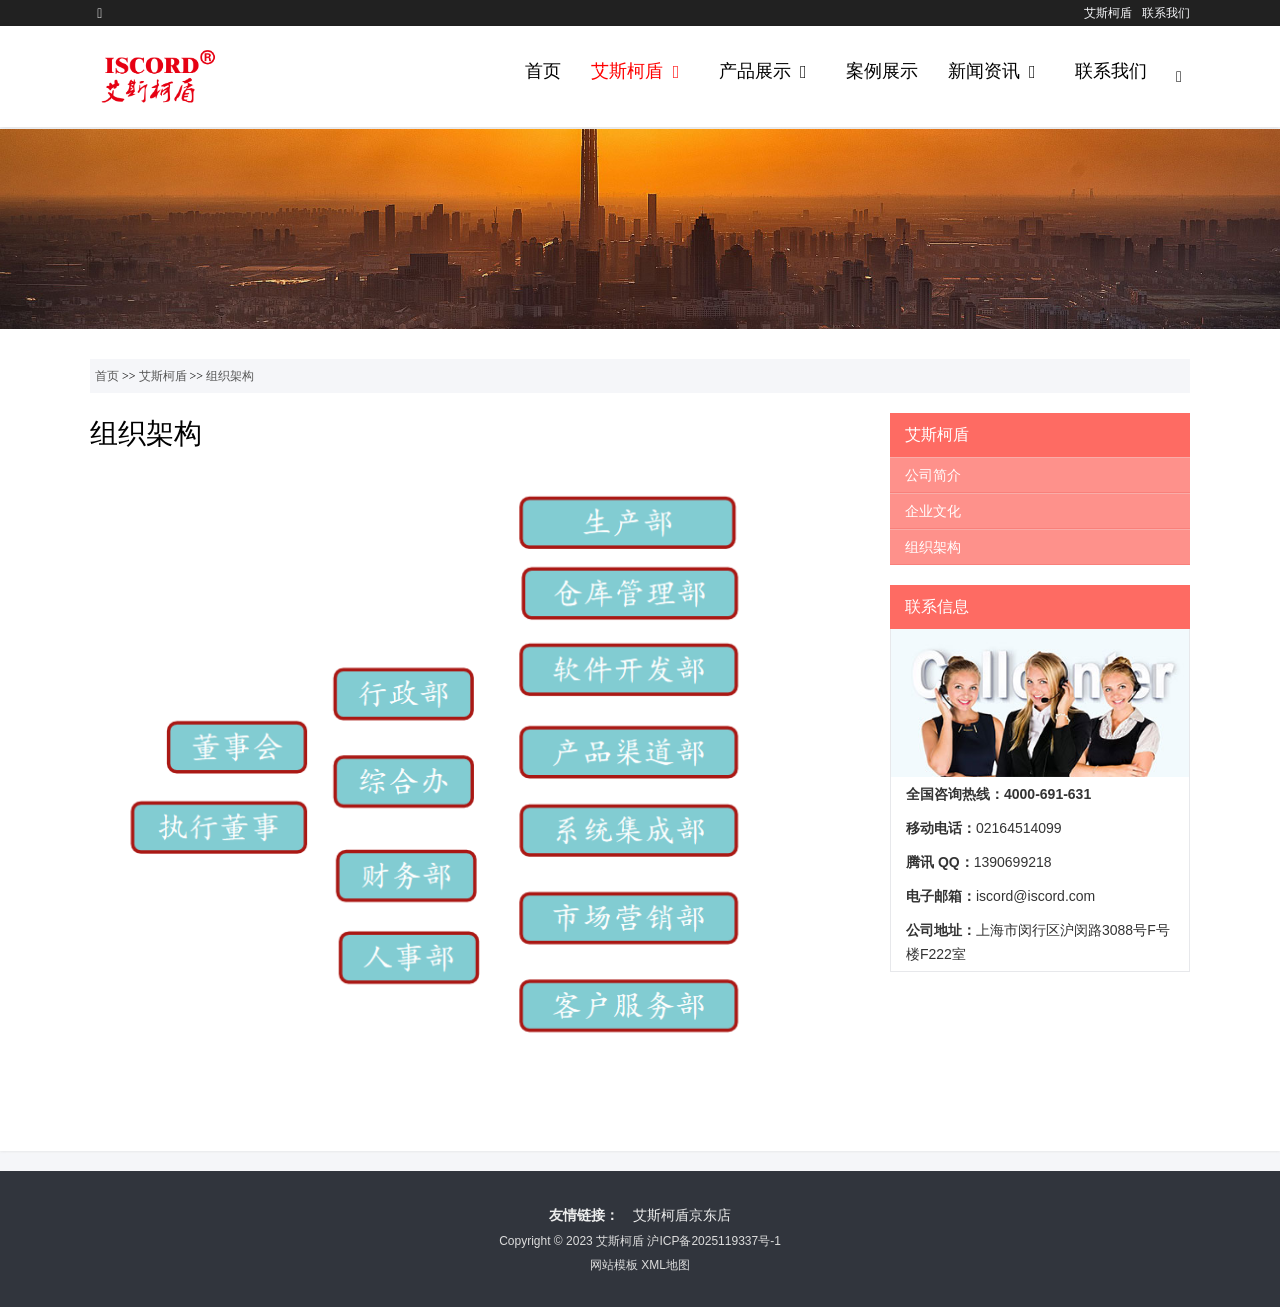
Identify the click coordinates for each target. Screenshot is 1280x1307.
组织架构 (230, 376)
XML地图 (665, 1265)
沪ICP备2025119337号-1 (713, 1241)
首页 (543, 71)
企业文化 (933, 511)
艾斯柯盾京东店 (682, 1215)
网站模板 (614, 1265)
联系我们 (1166, 13)
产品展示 (767, 72)
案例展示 (882, 71)
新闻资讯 (996, 72)
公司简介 (933, 475)
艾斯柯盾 (1108, 13)
